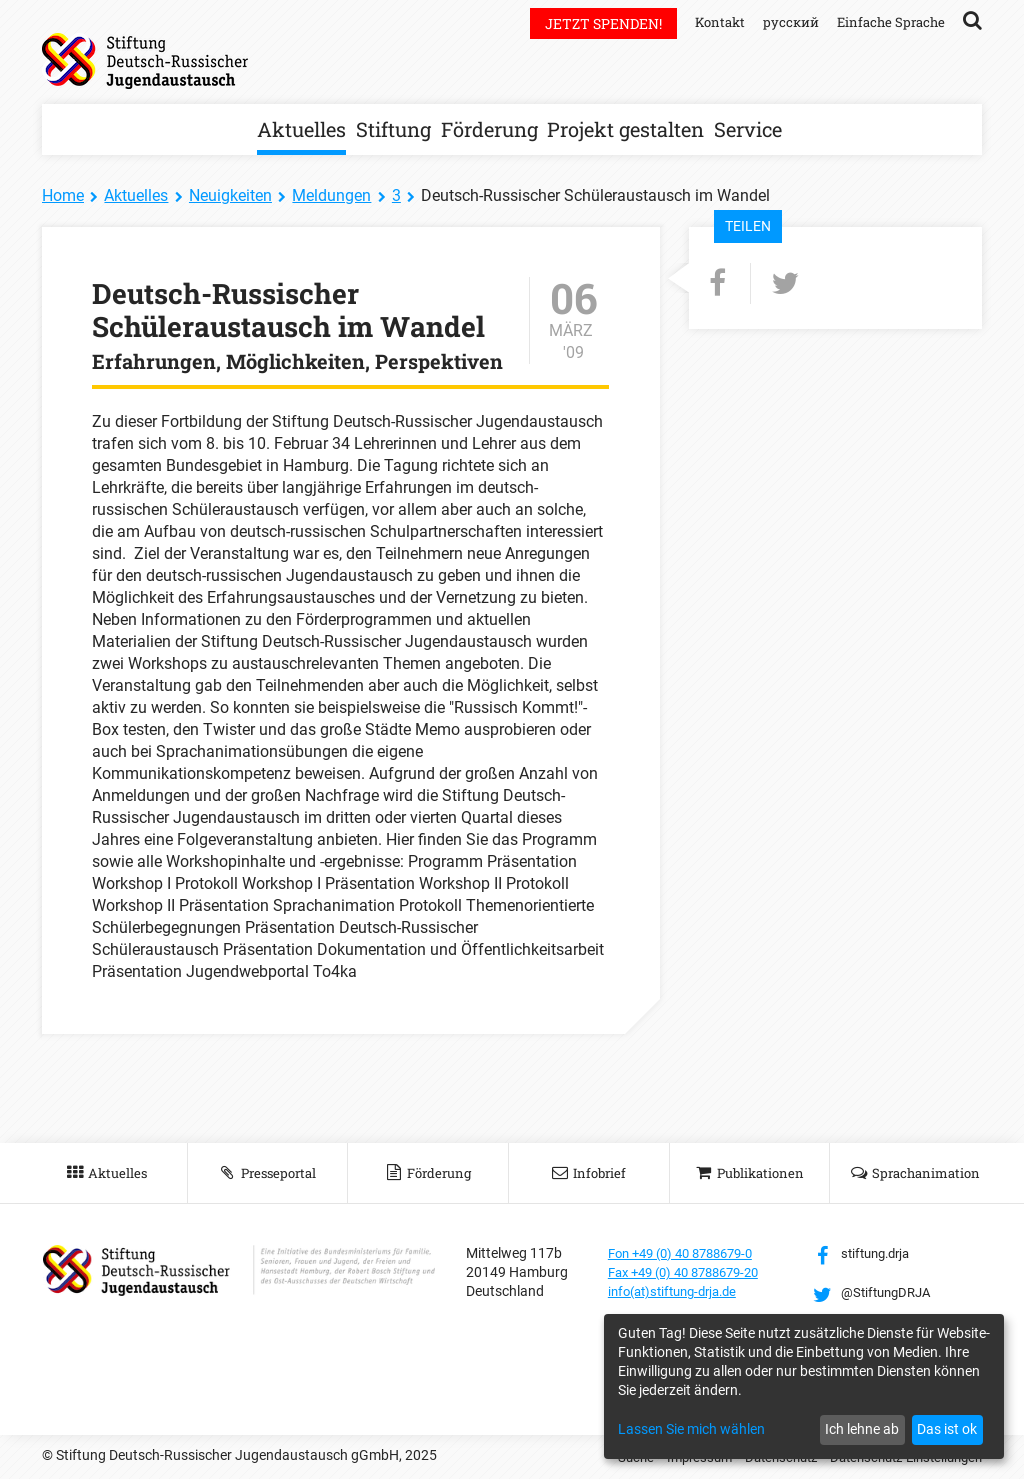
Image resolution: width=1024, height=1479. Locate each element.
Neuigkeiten (230, 195)
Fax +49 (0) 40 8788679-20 (692, 1272)
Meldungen (331, 195)
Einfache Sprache (888, 21)
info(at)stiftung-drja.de (679, 1291)
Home (63, 195)
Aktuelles (301, 129)
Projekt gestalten (625, 129)
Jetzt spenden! (591, 23)
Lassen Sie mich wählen (691, 1429)
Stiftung (393, 129)
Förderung (489, 129)
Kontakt (709, 21)
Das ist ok (947, 1429)
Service (748, 129)
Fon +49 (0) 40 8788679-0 (689, 1253)
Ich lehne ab (862, 1429)
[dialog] (804, 1386)
